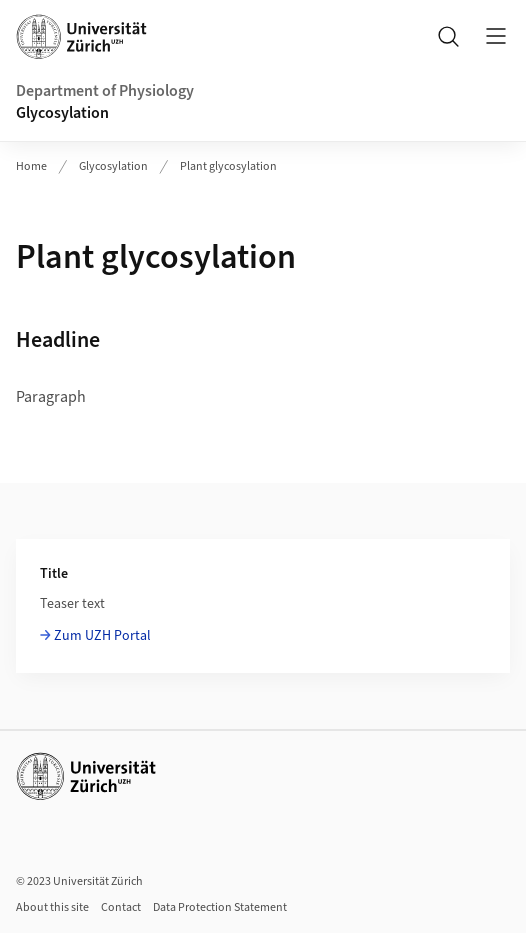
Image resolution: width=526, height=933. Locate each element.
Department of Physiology (105, 91)
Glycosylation (62, 113)
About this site (52, 907)
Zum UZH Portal (102, 636)
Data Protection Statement (220, 907)
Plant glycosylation (228, 166)
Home (31, 166)
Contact (121, 907)
